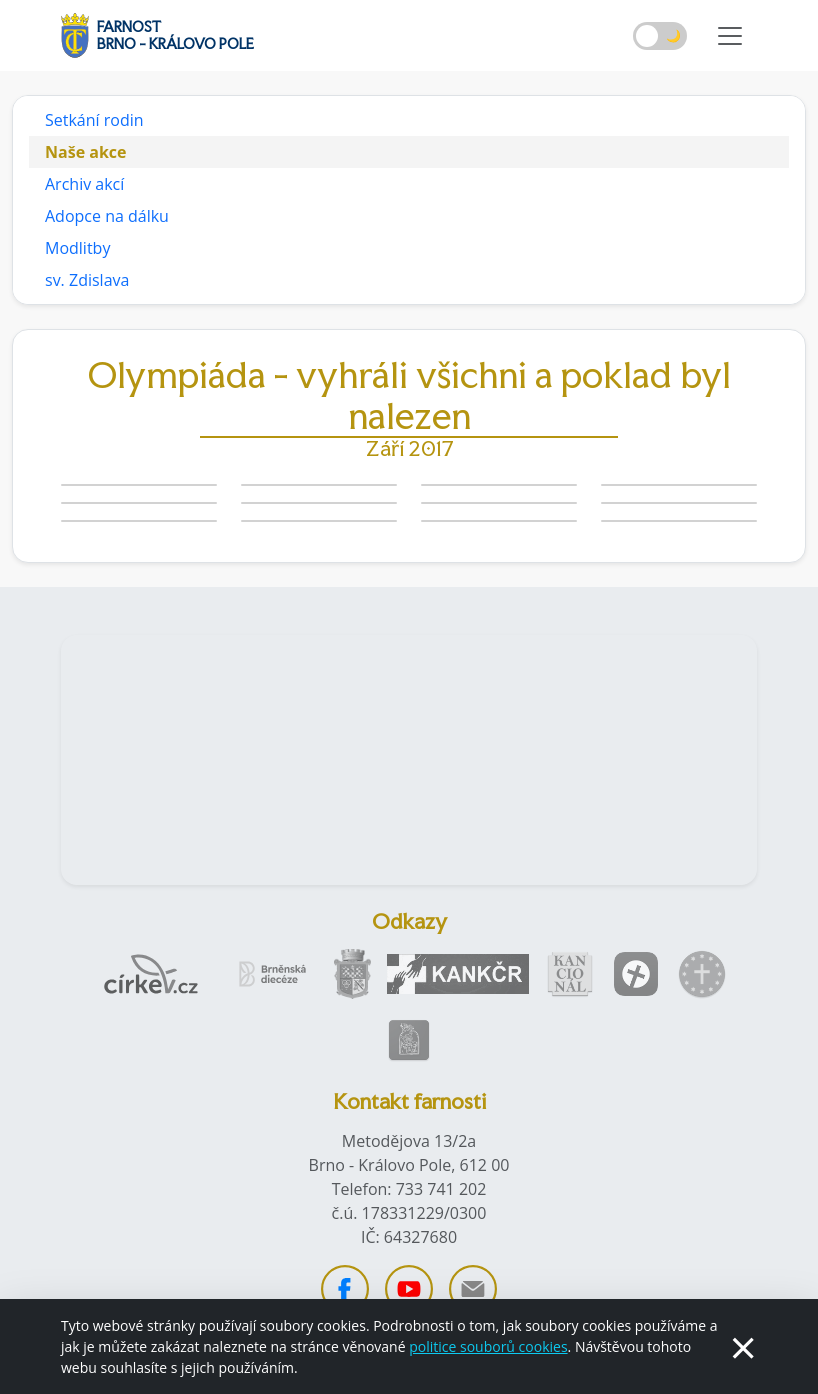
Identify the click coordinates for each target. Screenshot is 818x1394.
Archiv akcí (84, 184)
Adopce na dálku (107, 216)
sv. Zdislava (87, 280)
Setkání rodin (94, 120)
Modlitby (77, 248)
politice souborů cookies (488, 1346)
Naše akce (86, 152)
